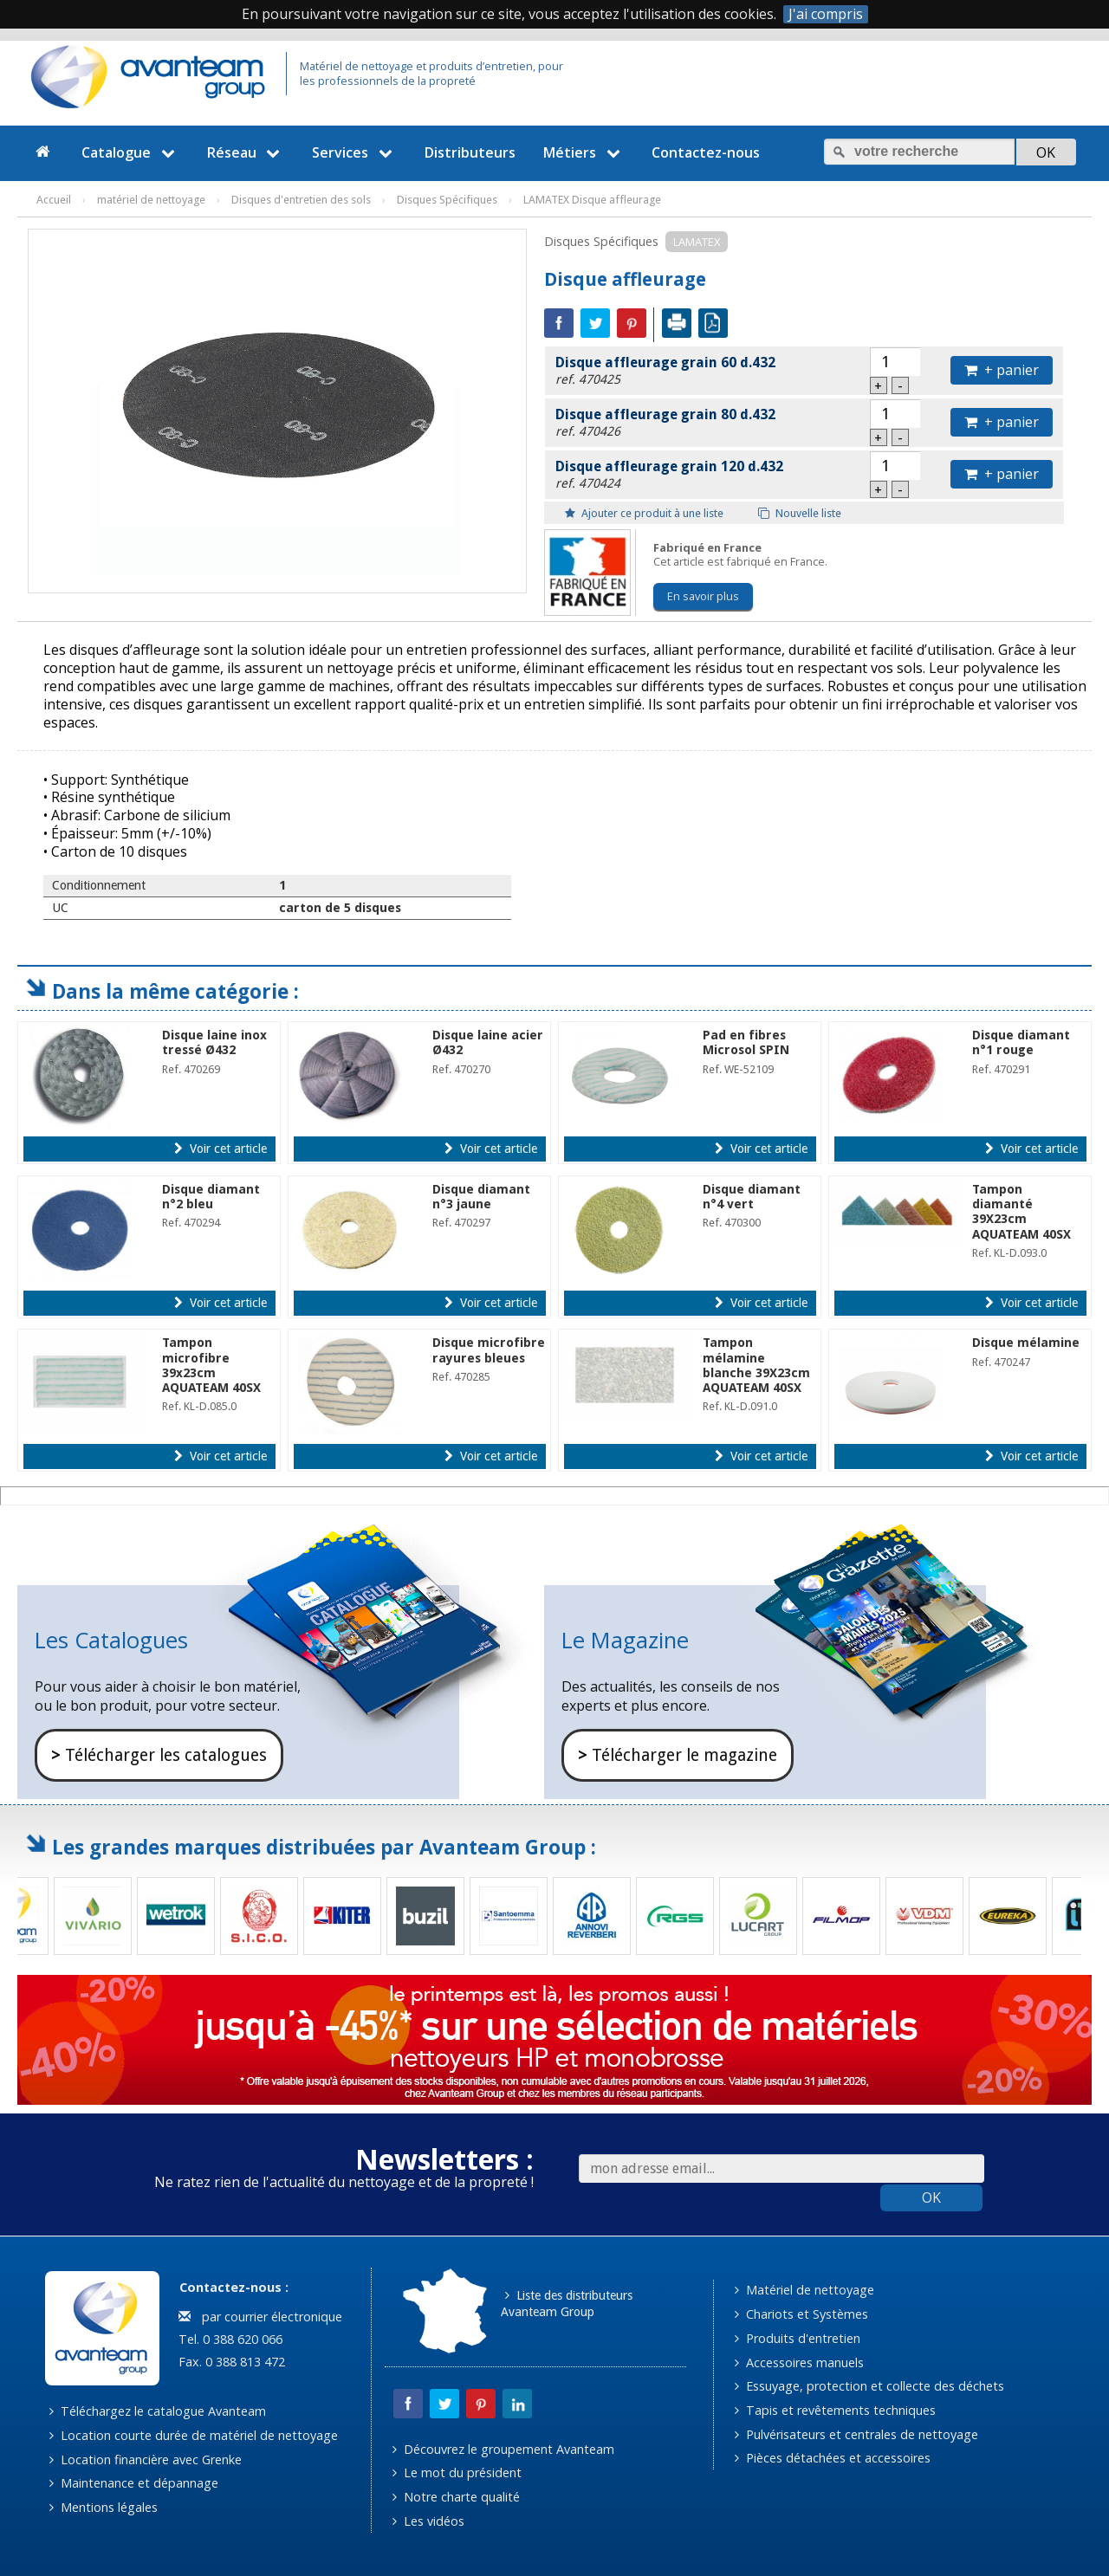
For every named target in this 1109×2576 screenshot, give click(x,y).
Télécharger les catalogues (159, 1755)
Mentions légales (103, 2507)
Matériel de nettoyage (804, 2290)
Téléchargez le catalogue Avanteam (157, 2411)
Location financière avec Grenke (145, 2459)
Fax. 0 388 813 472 (230, 2361)
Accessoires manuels (799, 2362)
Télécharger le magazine (677, 1755)
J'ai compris (825, 14)
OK (931, 2197)
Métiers (584, 152)
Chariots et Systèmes (801, 2314)
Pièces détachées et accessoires (833, 2458)
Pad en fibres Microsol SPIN (746, 1042)
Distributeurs (470, 152)
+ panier (1001, 369)
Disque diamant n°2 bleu (211, 1196)
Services (354, 152)
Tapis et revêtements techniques (835, 2410)
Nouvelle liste (799, 513)
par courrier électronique (259, 2316)
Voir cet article (220, 1148)
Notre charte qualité (456, 2497)
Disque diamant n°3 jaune (481, 1196)
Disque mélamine (1026, 1342)
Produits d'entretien (797, 2338)
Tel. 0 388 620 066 (228, 2339)
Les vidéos (428, 2521)
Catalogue (130, 152)
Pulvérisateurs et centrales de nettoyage (856, 2434)
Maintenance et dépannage (133, 2483)
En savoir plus (703, 596)
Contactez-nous (706, 152)
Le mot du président (457, 2472)
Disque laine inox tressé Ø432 (214, 1042)
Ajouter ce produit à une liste (644, 513)
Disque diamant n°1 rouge (1021, 1042)
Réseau (246, 152)
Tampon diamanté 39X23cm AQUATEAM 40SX (1021, 1211)
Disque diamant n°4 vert (752, 1196)
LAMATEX (696, 241)
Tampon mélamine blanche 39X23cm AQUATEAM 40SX (756, 1365)
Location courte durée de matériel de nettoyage (193, 2435)
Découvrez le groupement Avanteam (503, 2449)
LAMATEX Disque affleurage (592, 199)
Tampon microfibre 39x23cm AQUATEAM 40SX (211, 1365)
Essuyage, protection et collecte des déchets (869, 2386)
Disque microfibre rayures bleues (488, 1350)
